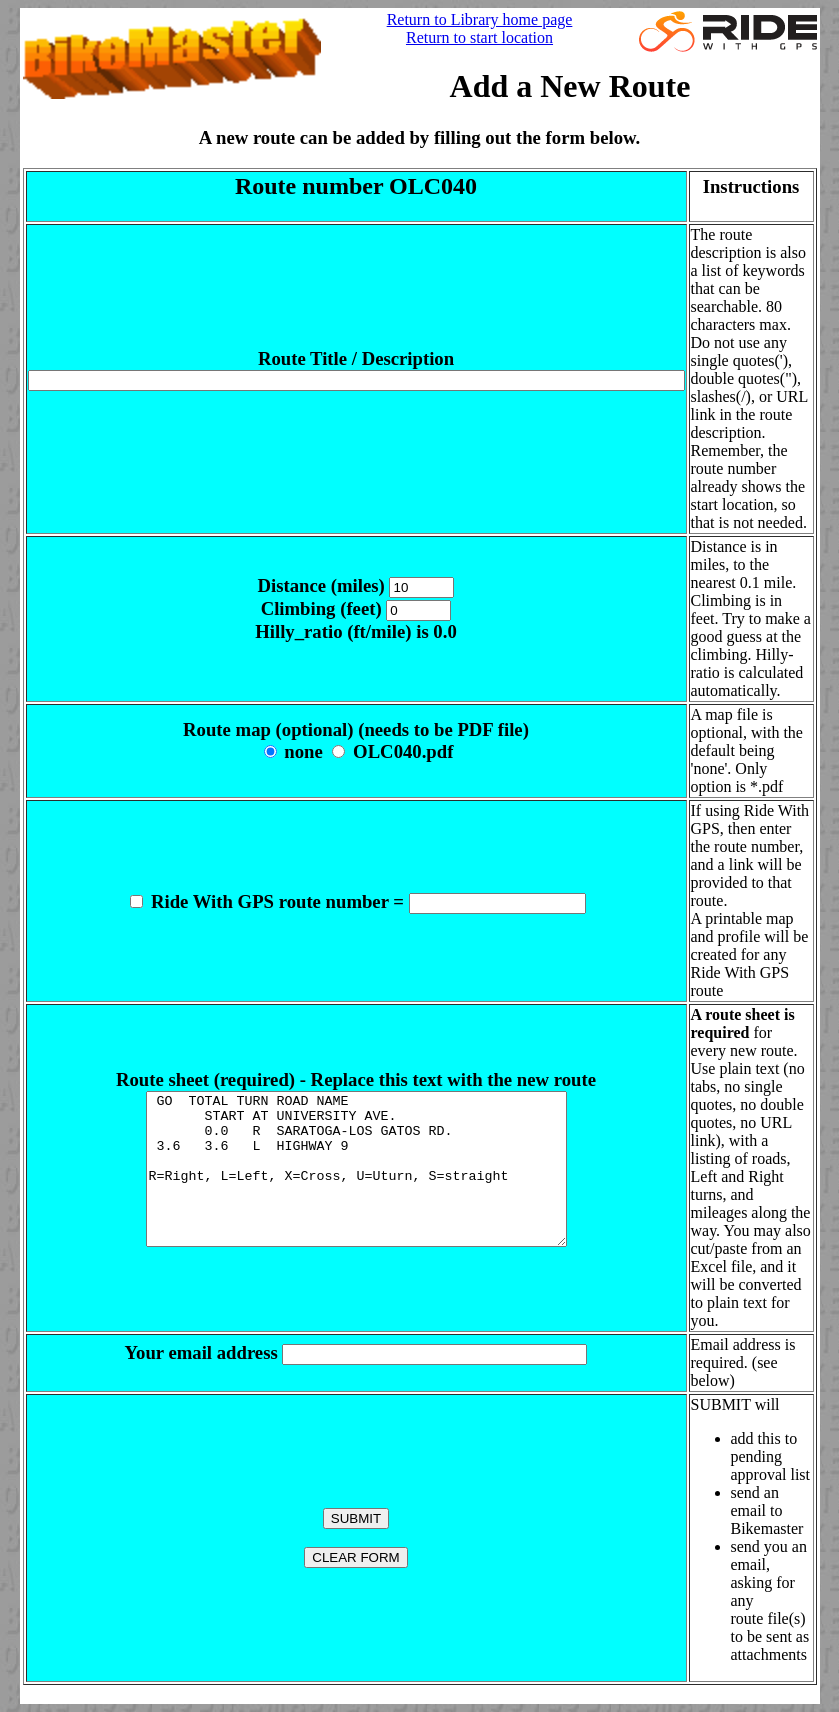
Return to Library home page (480, 19)
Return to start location (479, 37)
